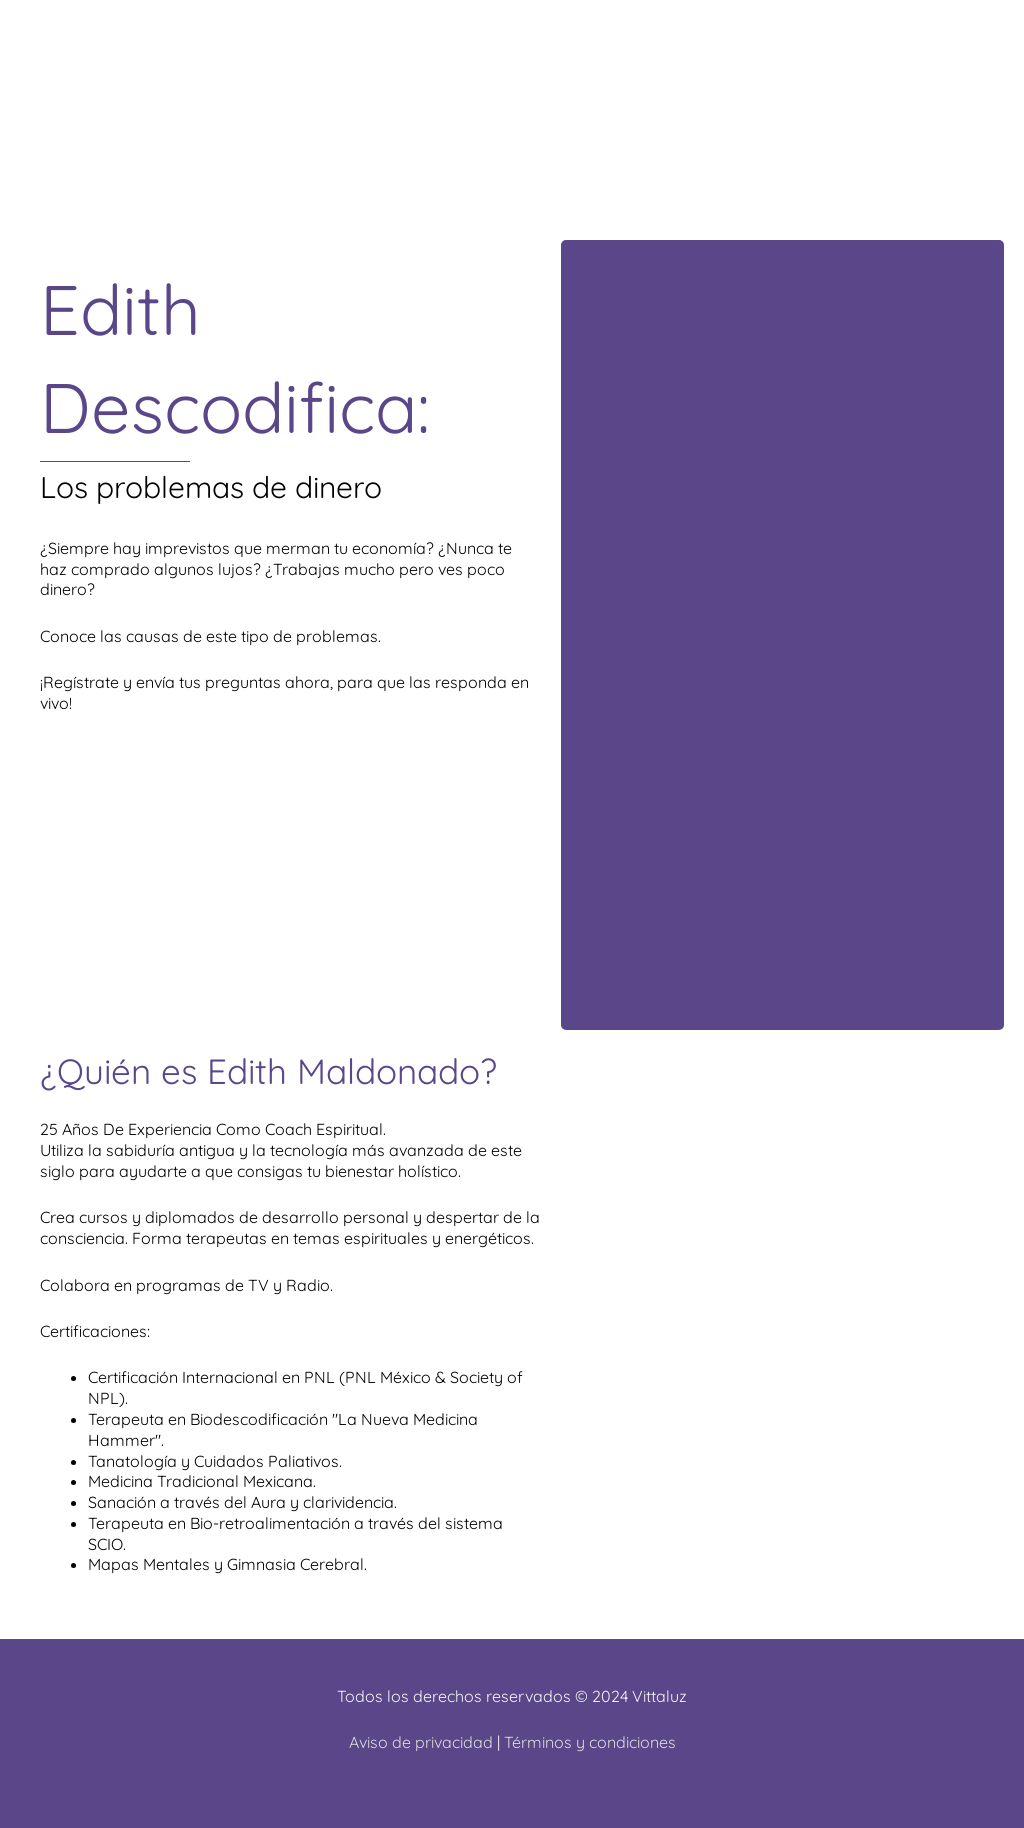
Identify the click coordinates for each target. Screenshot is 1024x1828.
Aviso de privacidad (421, 1742)
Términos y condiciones (590, 1742)
